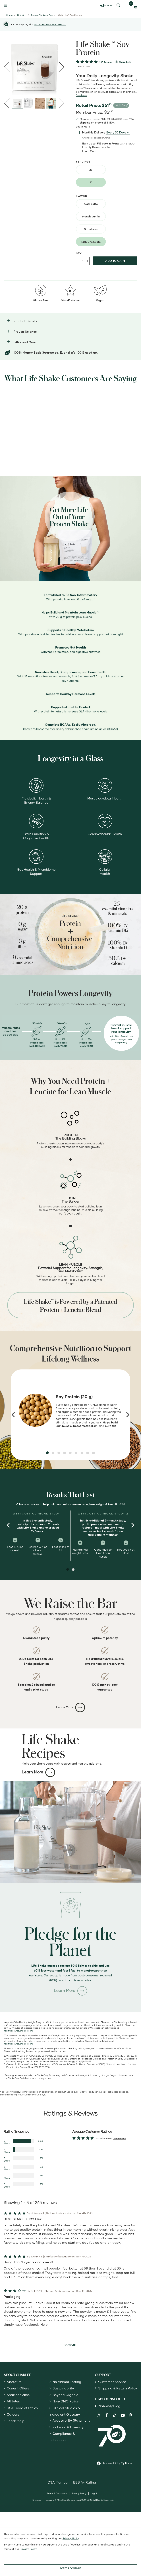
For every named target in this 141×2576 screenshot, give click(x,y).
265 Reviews (105, 62)
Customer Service (112, 2382)
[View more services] (123, 61)
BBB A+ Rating (84, 2482)
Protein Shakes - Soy (42, 15)
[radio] (91, 169)
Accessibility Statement (71, 2420)
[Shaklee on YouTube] (122, 2415)
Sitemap (37, 2500)
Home (9, 15)
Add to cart (115, 260)
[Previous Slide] (18, 1414)
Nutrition (21, 15)
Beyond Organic (65, 2395)
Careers (13, 2414)
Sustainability (63, 2388)
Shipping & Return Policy (117, 2388)
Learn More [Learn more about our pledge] (70, 1990)
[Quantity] (83, 261)
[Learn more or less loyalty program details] (89, 151)
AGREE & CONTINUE (70, 2568)
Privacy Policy (79, 2493)
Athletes (13, 2401)
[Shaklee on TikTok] (114, 2413)
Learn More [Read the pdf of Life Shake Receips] (38, 1771)
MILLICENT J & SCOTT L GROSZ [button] (50, 24)
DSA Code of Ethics (22, 2408)
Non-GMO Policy (66, 2401)
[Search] (118, 5)
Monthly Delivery (90, 132)
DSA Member (58, 2482)
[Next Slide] (123, 1414)
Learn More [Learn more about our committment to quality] (70, 1707)
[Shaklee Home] (21, 5)
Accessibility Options (117, 2463)
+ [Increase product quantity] (87, 260)
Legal (94, 2493)
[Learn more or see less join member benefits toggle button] (83, 126)
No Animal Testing (67, 2382)
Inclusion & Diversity (68, 2427)
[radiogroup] (106, 176)
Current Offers (18, 2388)
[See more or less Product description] (81, 95)
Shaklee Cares (18, 2395)
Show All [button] (70, 2345)
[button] (70, 321)
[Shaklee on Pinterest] (130, 2415)
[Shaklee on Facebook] (106, 2415)
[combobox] (118, 132)
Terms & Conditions (57, 2493)
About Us (14, 2382)
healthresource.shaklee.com (18, 2030)
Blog (109, 2406)
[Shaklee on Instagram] (98, 2415)
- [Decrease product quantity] (78, 260)
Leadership (15, 2421)
